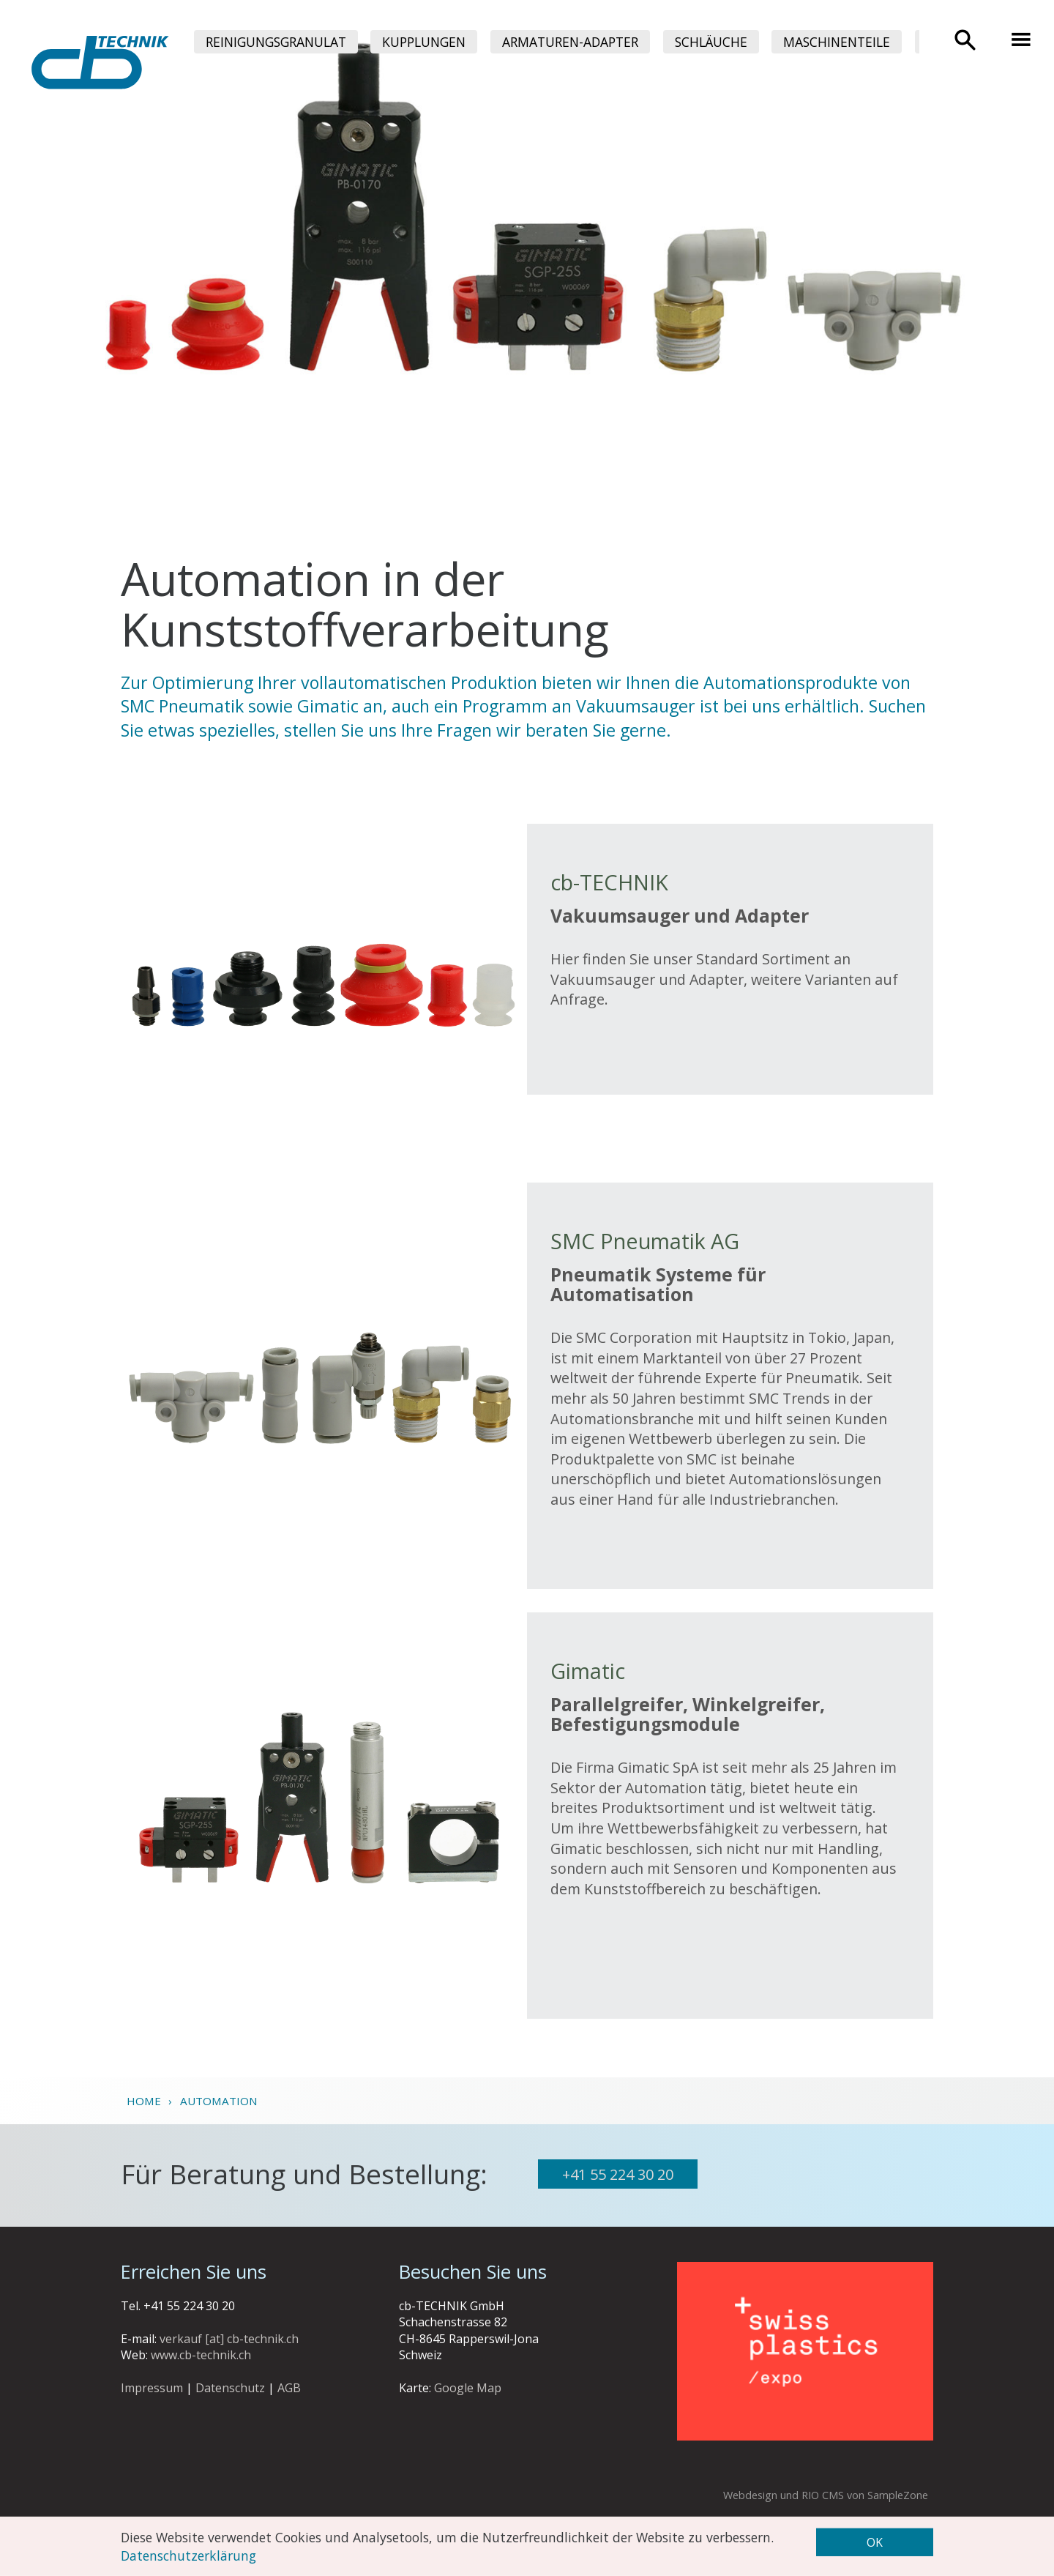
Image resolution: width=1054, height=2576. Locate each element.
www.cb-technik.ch (201, 2355)
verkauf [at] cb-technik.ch (229, 2339)
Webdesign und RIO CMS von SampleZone (825, 2495)
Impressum (152, 2388)
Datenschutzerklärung (188, 2555)
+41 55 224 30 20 (617, 2174)
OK (875, 2542)
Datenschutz (230, 2388)
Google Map (467, 2388)
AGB (289, 2388)
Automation (219, 2100)
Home (144, 2100)
